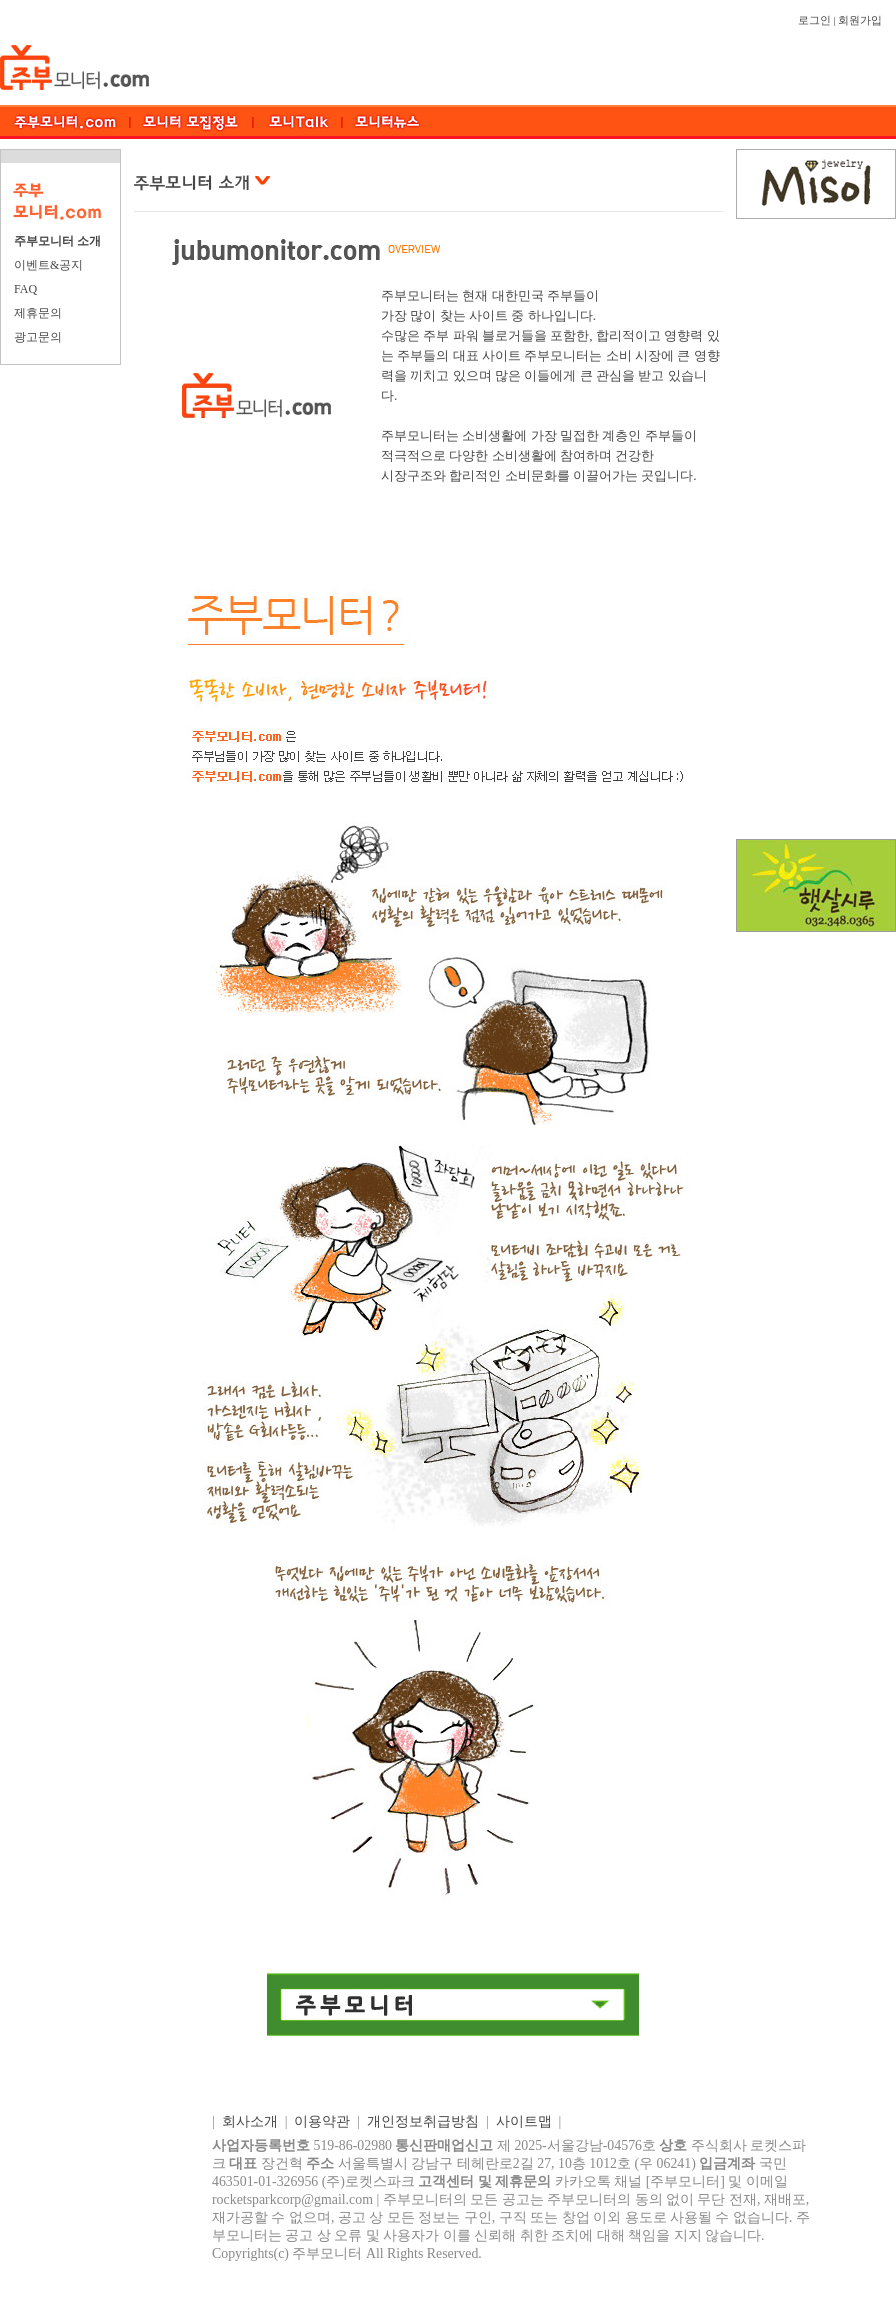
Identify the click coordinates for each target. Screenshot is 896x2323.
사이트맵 (524, 2121)
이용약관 (322, 2121)
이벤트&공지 (48, 265)
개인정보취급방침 (423, 2121)
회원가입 (860, 20)
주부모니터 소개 (57, 241)
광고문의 (38, 337)
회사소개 (250, 2121)
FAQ (25, 289)
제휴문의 (38, 313)
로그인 (814, 20)
